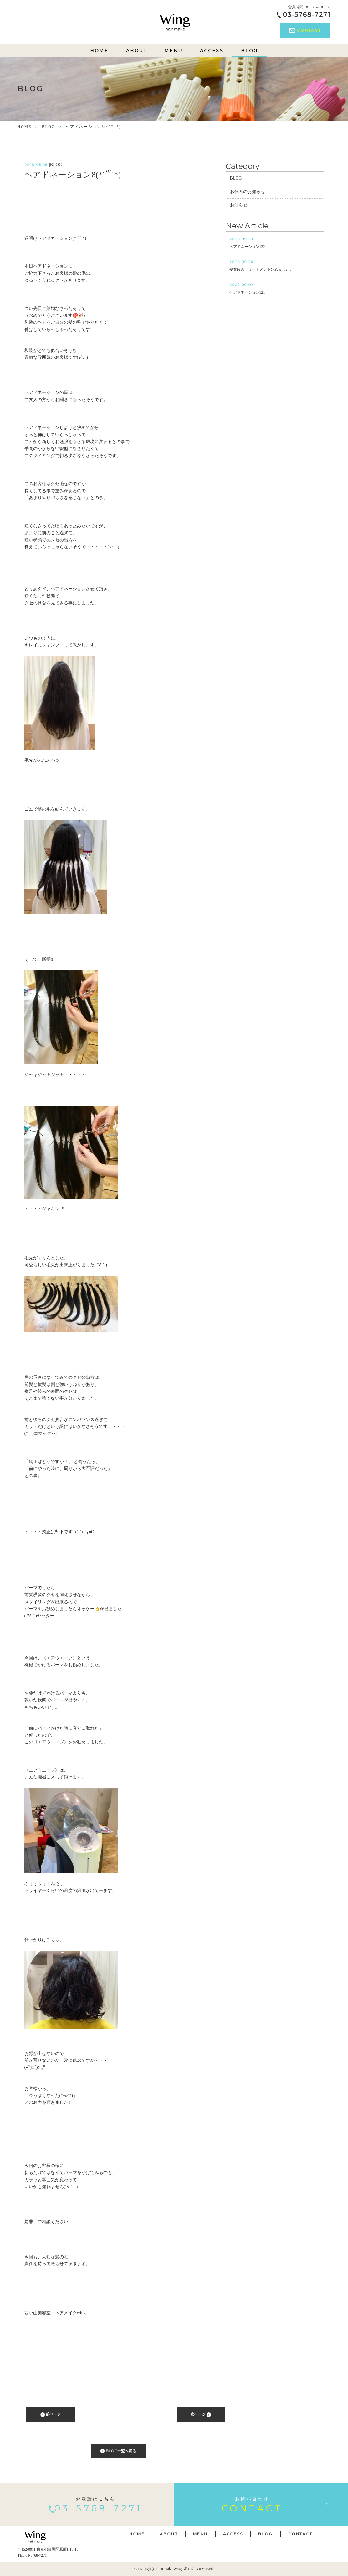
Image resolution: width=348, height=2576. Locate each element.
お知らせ (239, 205)
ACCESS (211, 51)
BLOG (249, 51)
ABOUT (136, 51)
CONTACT (305, 30)
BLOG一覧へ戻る (118, 2450)
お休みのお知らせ (247, 191)
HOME (99, 51)
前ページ (51, 2414)
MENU (173, 51)
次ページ (201, 2414)
